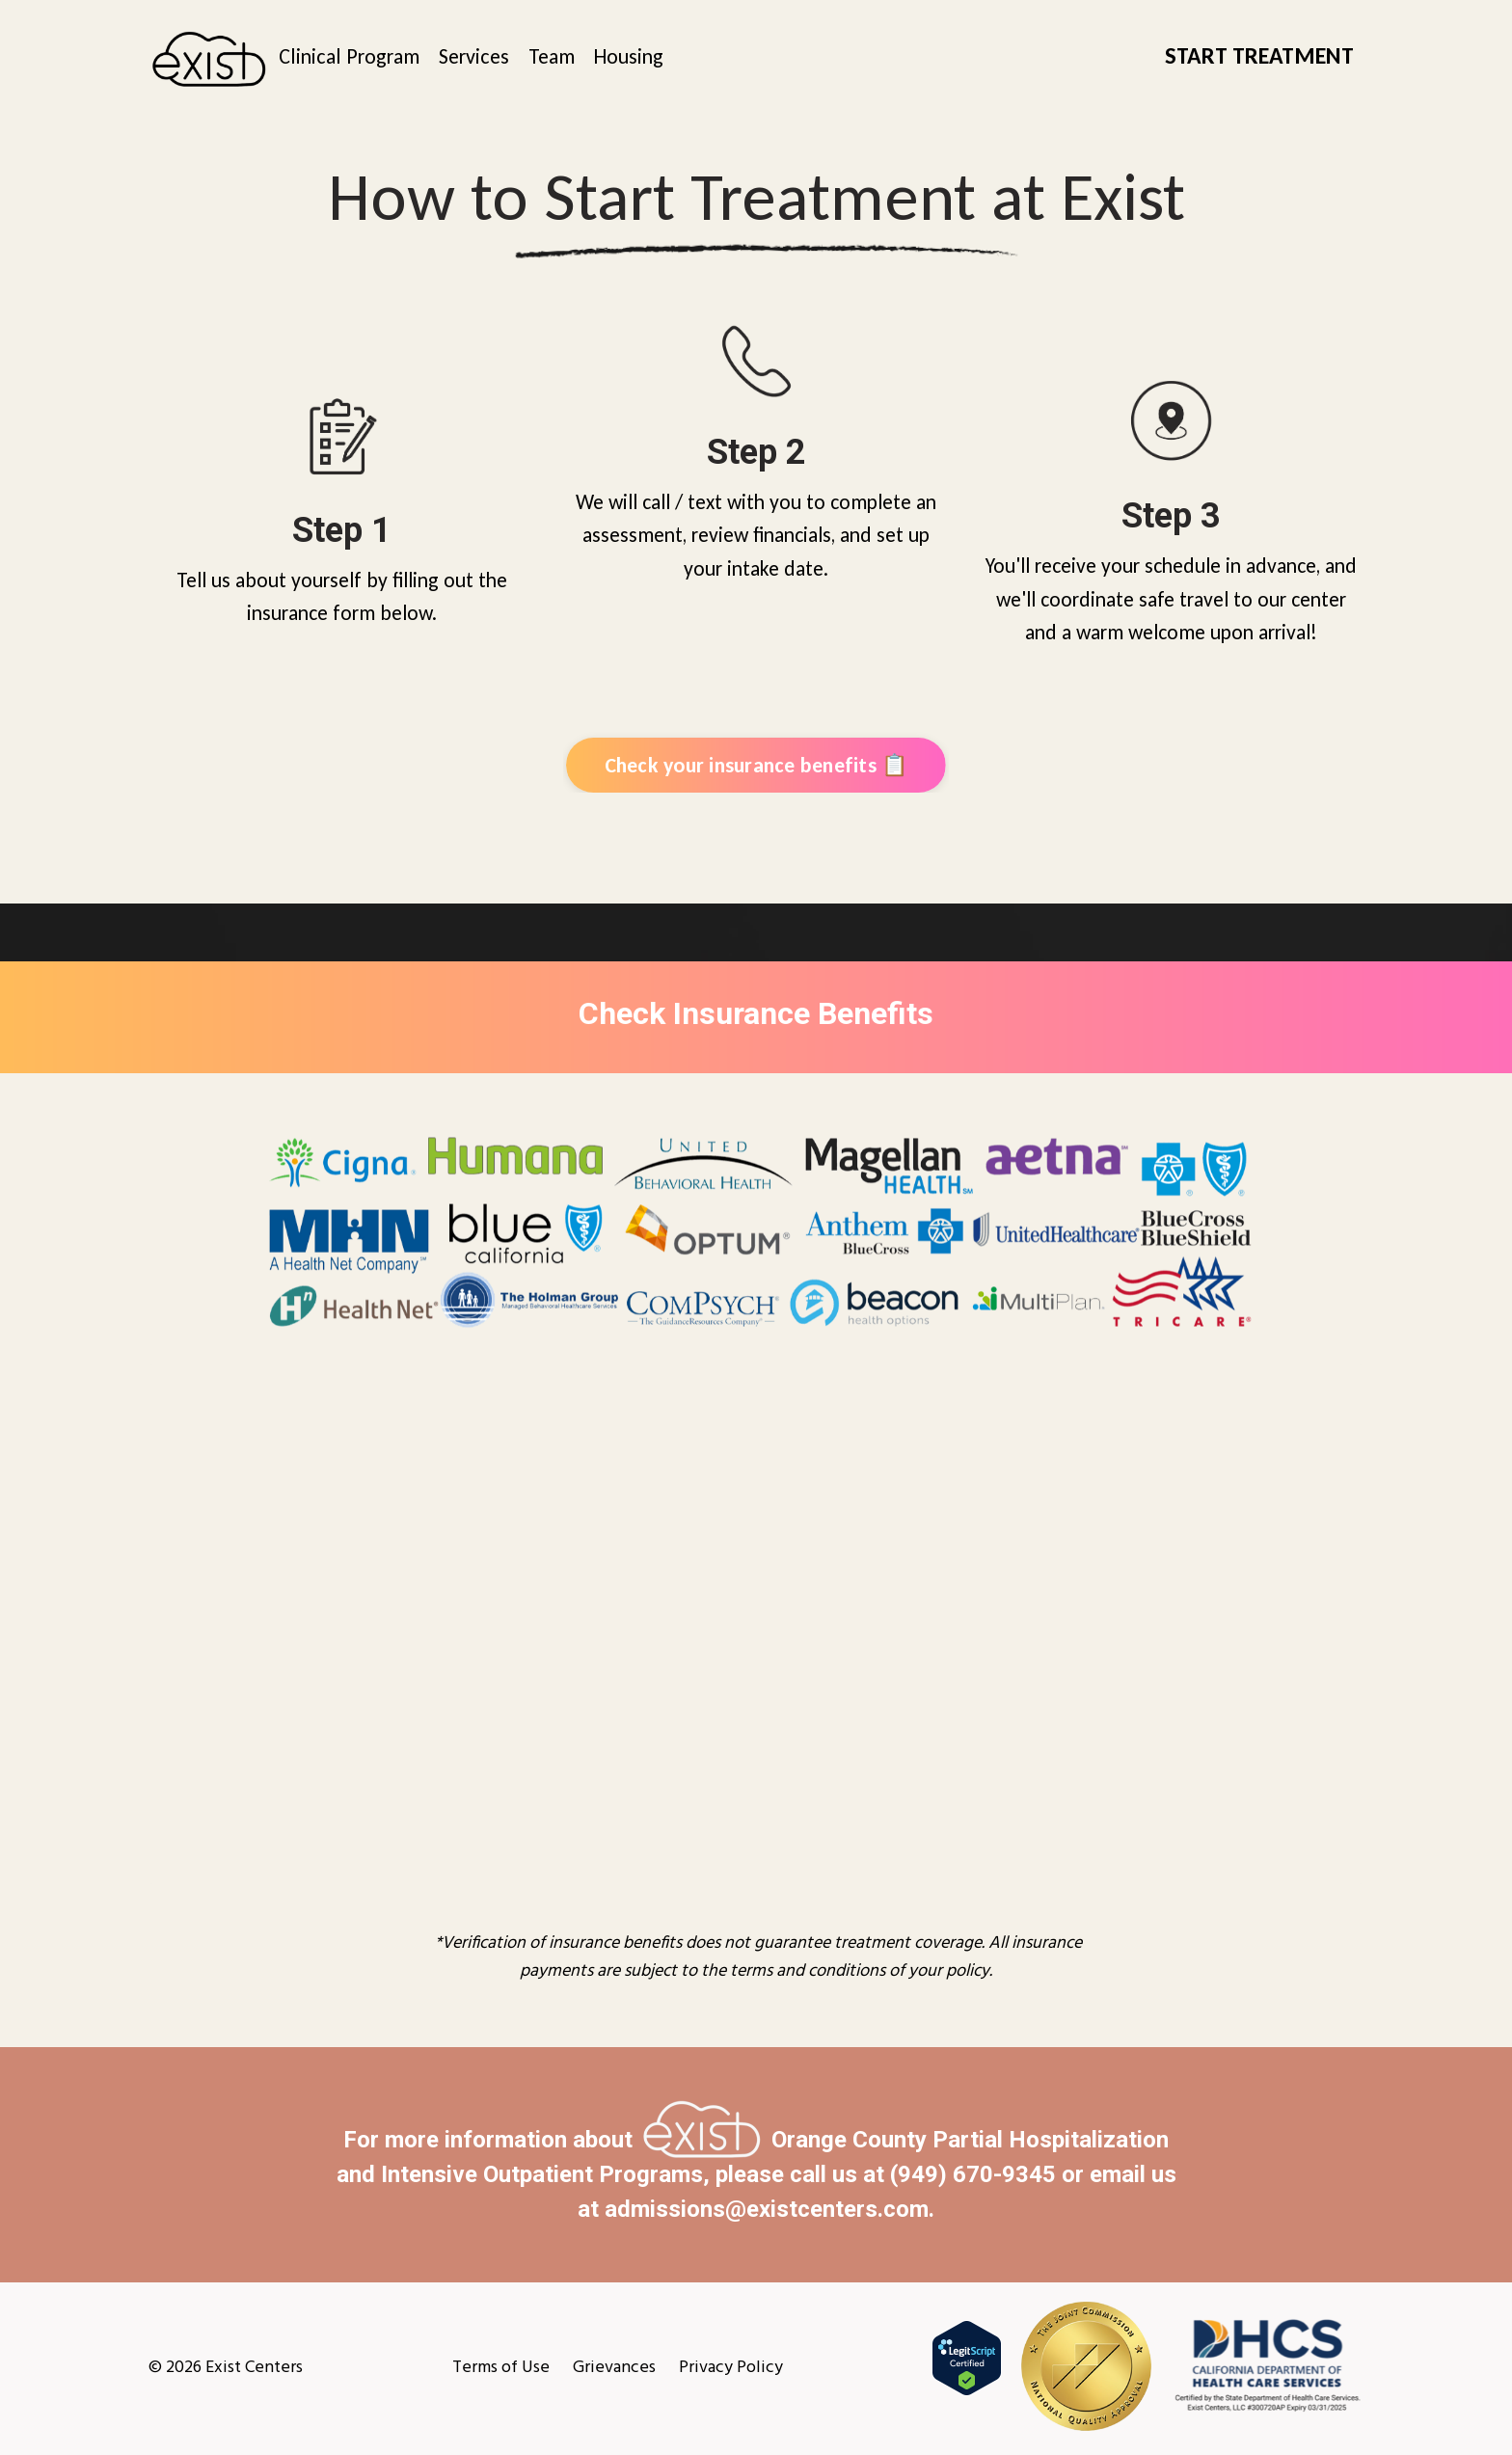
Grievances (614, 2368)
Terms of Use (501, 2368)
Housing (628, 56)
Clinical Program (349, 56)
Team (551, 56)
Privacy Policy (731, 2368)
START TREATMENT (1259, 55)
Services (474, 56)
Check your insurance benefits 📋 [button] (756, 765)
